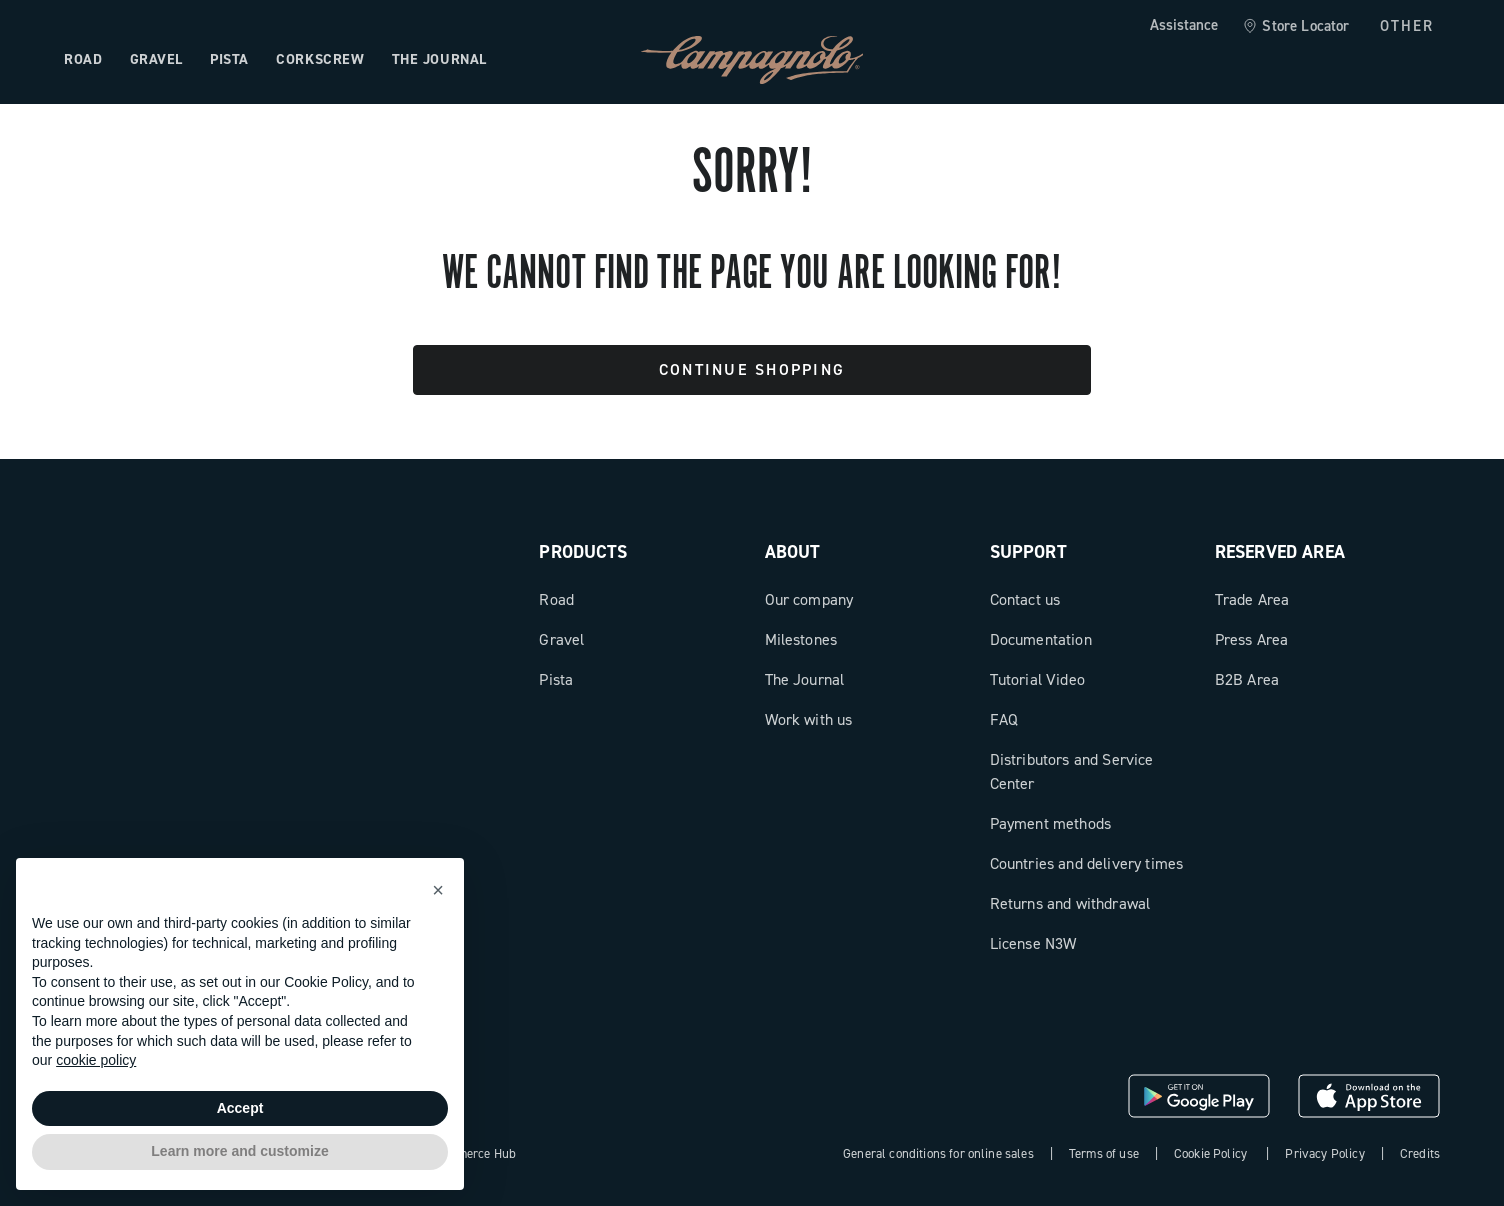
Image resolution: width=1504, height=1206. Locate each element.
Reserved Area (1280, 552)
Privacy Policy (1324, 1153)
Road (556, 599)
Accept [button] (240, 1108)
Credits (1420, 1153)
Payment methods (1050, 823)
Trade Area (1252, 599)
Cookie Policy (1210, 1153)
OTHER (1407, 26)
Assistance (1184, 25)
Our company (809, 599)
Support (1028, 552)
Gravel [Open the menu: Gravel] (156, 59)
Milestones (801, 639)
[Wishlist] (1328, 60)
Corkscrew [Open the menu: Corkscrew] (320, 59)
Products (583, 552)
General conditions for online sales (938, 1153)
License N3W (1033, 943)
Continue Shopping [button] (752, 369)
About (793, 552)
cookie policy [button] (96, 1060)
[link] (1295, 27)
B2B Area (1247, 679)
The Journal (805, 679)
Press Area (1252, 639)
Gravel (561, 639)
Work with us (809, 719)
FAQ (1004, 719)
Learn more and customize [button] (239, 1151)
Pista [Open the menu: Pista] (229, 59)
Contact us (1025, 599)
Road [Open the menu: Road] (83, 59)
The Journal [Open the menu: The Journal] (439, 59)
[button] (438, 890)
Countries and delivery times (1086, 863)
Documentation (1041, 639)
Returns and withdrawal (1070, 903)
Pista (556, 679)
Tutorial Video (1037, 679)
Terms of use (1104, 1153)
